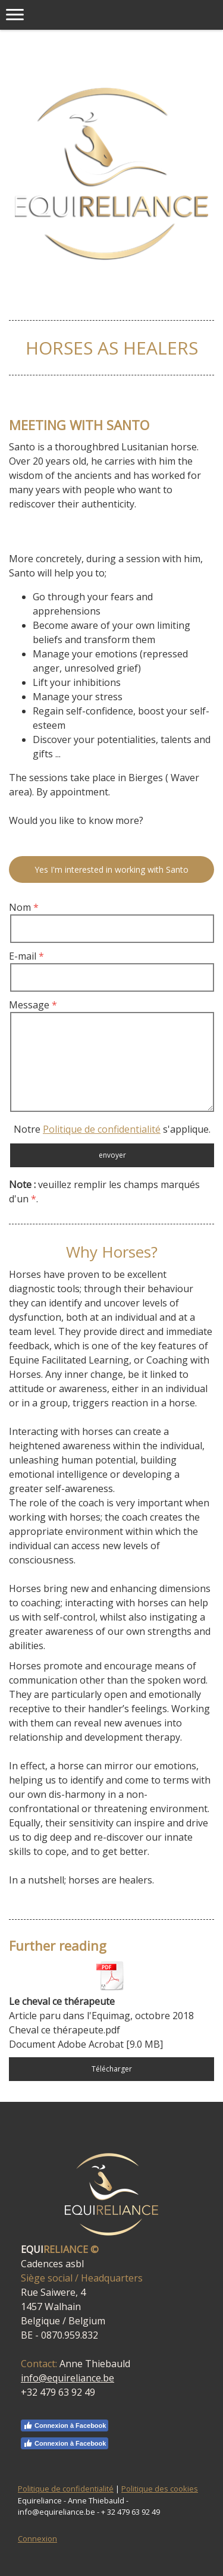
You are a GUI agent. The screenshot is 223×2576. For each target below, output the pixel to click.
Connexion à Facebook (64, 2425)
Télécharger (112, 2069)
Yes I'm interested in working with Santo (111, 869)
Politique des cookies (159, 2488)
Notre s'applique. (112, 1129)
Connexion (37, 2538)
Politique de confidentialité (102, 1129)
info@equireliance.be (67, 2377)
